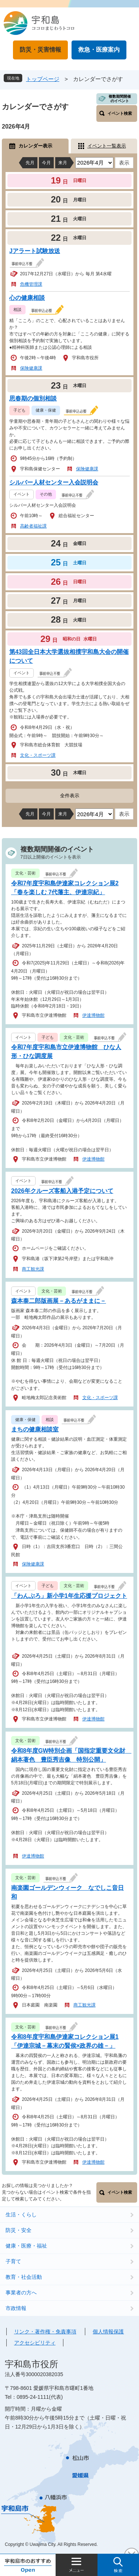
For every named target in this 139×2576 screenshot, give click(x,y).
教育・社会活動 (24, 2277)
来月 (62, 162)
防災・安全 (19, 2230)
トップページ (42, 79)
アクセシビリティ (35, 2343)
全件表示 (69, 795)
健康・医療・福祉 (26, 2246)
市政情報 (16, 2308)
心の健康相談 (27, 298)
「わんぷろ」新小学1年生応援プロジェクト (69, 1596)
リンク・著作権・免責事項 (45, 2332)
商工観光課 (33, 1269)
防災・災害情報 (40, 49)
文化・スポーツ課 (38, 755)
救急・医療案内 (99, 49)
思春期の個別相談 (33, 398)
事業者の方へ (21, 2293)
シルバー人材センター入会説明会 (53, 482)
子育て (13, 2261)
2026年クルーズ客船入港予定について (62, 1191)
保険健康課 (31, 368)
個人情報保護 (108, 2332)
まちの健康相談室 (35, 1429)
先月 (30, 162)
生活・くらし (21, 2214)
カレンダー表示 (35, 146)
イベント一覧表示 (106, 146)
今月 (46, 162)
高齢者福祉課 (33, 526)
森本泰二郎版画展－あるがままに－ (58, 1301)
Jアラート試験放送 (34, 251)
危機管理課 (31, 284)
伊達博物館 (93, 1015)
